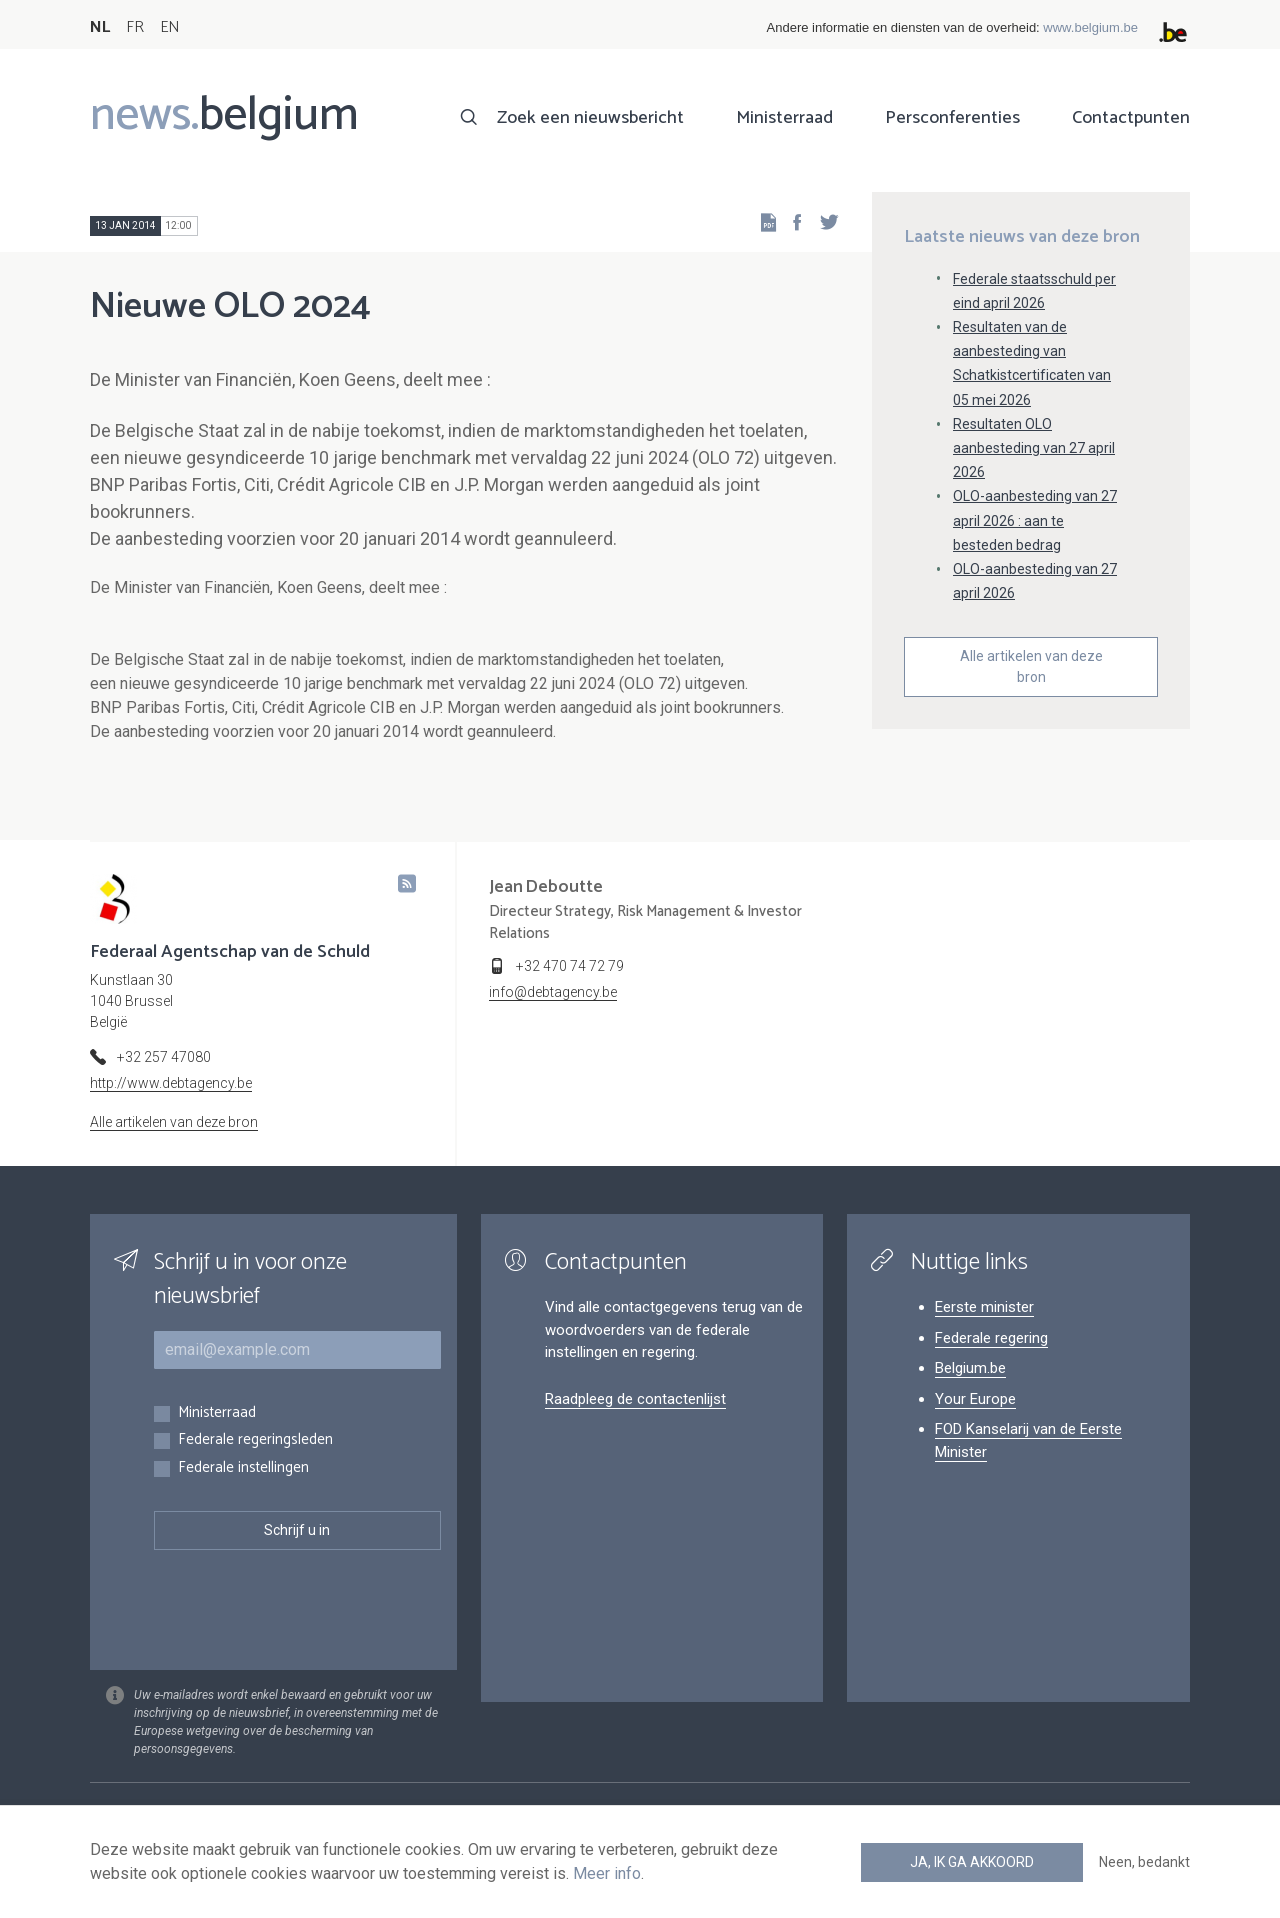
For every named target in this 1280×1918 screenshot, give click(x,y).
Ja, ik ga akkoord (972, 1862)
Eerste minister (984, 1307)
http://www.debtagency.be (171, 1083)
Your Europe (975, 1399)
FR (135, 27)
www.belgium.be (1090, 27)
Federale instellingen (243, 1468)
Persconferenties (952, 118)
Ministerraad (784, 118)
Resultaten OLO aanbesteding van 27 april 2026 (1034, 448)
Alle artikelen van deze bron (1031, 666)
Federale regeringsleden (255, 1440)
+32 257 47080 (164, 1057)
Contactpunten (1131, 118)
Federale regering (991, 1338)
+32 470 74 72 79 (570, 966)
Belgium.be (970, 1368)
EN (169, 27)
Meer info (607, 1873)
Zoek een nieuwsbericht (590, 118)
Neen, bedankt (1144, 1862)
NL (100, 27)
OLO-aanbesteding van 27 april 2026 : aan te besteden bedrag (1035, 520)
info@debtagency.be (553, 992)
